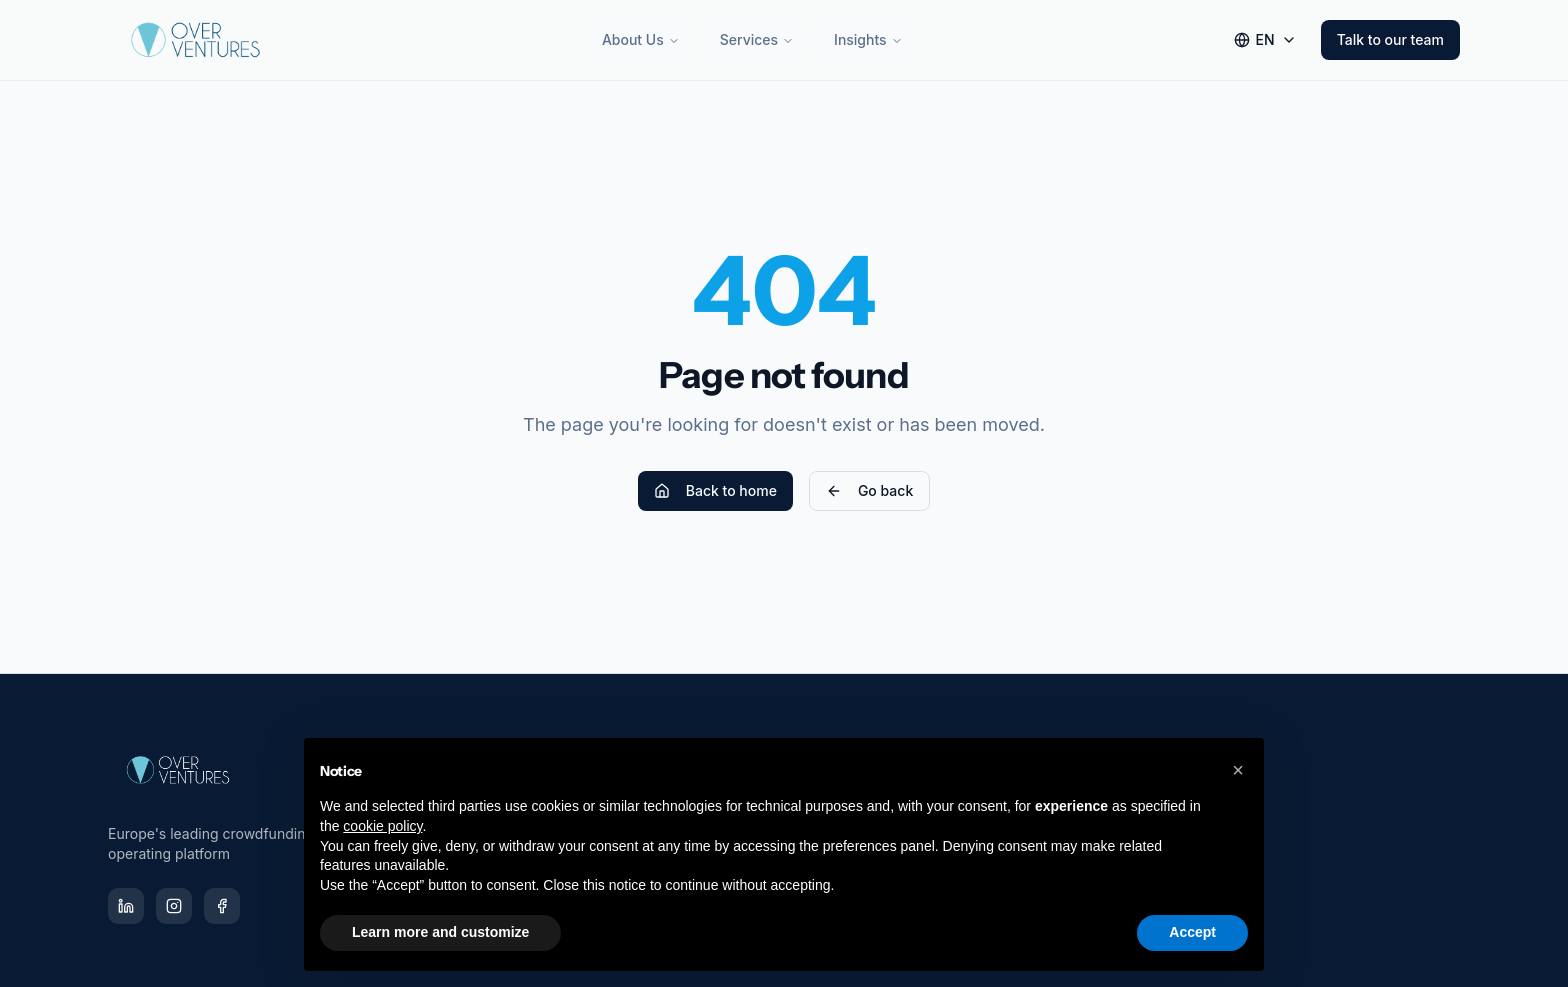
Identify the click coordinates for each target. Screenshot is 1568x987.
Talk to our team (1390, 39)
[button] (1238, 770)
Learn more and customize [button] (440, 932)
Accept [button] (1192, 932)
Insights (868, 39)
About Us (641, 39)
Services (757, 39)
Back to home (715, 490)
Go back (869, 490)
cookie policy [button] (382, 826)
